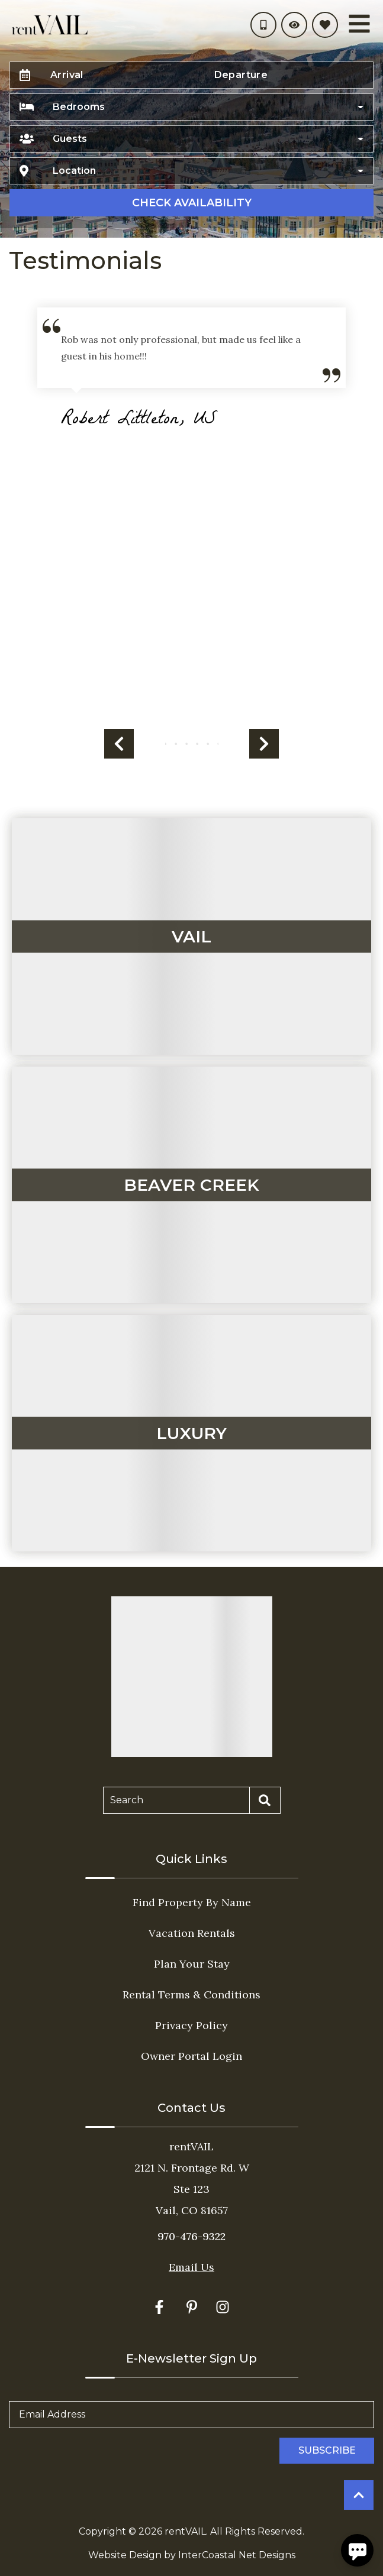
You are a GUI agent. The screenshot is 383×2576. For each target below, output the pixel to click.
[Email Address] (191, 2414)
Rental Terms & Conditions (191, 1994)
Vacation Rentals (192, 1933)
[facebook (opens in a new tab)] (161, 2307)
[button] (119, 744)
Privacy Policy (191, 2025)
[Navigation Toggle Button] (359, 23)
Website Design (125, 2555)
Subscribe (327, 2450)
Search (126, 1800)
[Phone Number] (263, 25)
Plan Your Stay (192, 1964)
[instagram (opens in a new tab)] (222, 2307)
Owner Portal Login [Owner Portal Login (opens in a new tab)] (191, 2056)
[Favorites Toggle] (325, 25)
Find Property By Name (192, 1902)
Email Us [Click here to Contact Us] (191, 2267)
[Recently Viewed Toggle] (294, 25)
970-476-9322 (191, 2236)
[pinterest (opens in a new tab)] (192, 2307)
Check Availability (192, 202)
